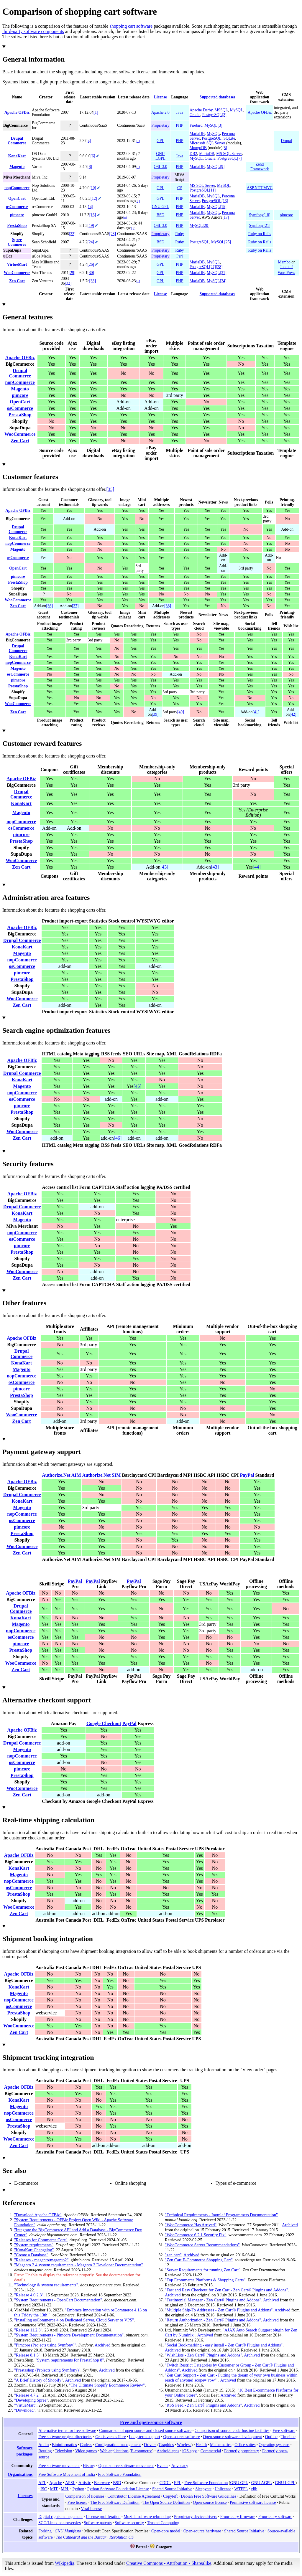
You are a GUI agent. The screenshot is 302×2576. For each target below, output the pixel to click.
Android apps (168, 2450)
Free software (284, 2430)
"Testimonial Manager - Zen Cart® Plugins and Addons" (213, 2300)
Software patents (97, 2522)
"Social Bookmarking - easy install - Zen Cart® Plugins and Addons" (224, 2345)
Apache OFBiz (16, 112)
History (89, 2465)
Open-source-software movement (126, 2465)
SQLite (229, 138)
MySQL (236, 110)
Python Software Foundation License (118, 2488)
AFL (42, 2482)
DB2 (193, 153)
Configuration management (118, 2444)
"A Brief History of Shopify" (38, 2380)
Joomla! (286, 267)
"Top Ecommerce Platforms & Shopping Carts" (205, 2280)
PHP (179, 125)
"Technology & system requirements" (46, 2285)
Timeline (288, 2436)
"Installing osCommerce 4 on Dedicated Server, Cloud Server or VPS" (74, 2320)
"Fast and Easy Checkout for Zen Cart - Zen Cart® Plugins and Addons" (226, 2290)
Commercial (211, 2450)
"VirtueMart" (25, 2405)
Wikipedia (64, 2563)
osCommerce (17, 206)
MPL (65, 2488)
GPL (160, 140)
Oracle (195, 115)
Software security (129, 2522)
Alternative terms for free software (67, 2430)
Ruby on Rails (259, 234)
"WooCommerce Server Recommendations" (202, 2244)
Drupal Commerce (17, 140)
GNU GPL (160, 206)
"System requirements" (33, 2244)
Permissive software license (253, 2502)
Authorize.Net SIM (101, 1475)
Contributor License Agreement (133, 2496)
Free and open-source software (151, 2422)
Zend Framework (259, 166)
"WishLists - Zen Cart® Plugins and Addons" (203, 2355)
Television (63, 2450)
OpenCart (17, 198)
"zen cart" (173, 2254)
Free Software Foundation (119, 2474)
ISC (43, 2488)
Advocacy (179, 2465)
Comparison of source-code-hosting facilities (232, 2430)
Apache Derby (201, 110)
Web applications (114, 2450)
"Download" (24, 2410)
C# (179, 188)
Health (201, 2444)
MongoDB (198, 148)
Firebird (196, 125)
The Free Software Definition (115, 2502)
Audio (43, 2444)
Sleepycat (203, 2488)
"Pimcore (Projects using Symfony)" (45, 2345)
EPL (177, 2482)
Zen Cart (17, 281)
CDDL (165, 2482)
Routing (45, 2450)
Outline (271, 2436)
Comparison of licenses (84, 2496)
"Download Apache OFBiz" (37, 2214)
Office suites (244, 2444)
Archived (103, 2345)
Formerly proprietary (241, 2450)
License (160, 97)
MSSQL (221, 110)
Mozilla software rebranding (147, 2516)
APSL (70, 2482)
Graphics (166, 2444)
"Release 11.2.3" (28, 2330)
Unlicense (223, 2488)
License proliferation (103, 2516)
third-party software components (33, 31)
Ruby (179, 234)
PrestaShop (17, 225)
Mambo (284, 262)
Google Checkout (103, 1723)
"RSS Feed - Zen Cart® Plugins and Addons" (203, 2405)
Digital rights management (60, 2516)
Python (78, 2488)
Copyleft (170, 2496)
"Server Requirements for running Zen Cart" (202, 2270)
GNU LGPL (160, 156)
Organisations (20, 2474)
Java (179, 112)
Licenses (25, 2495)
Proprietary (160, 125)
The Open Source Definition (166, 2502)
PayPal (247, 1475)
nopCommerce (16, 188)
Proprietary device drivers (195, 2516)
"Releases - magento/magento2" (41, 2259)
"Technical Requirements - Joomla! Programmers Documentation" (221, 2214)
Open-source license (210, 2502)
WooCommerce (17, 272)
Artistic (84, 2482)
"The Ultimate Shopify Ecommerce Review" (107, 2385)
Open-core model (165, 2531)
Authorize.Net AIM (61, 1475)
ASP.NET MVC (260, 188)
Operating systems (274, 2444)
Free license (78, 2502)
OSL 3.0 (160, 166)
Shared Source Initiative (172, 2488)
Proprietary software (275, 2516)
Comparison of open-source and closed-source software (145, 2430)
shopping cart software (130, 26)
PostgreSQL (212, 115)
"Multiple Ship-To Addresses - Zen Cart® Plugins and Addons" (219, 2310)
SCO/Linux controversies (59, 2522)
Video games (86, 2450)
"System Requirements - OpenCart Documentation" (58, 2300)
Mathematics (221, 2444)
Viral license (91, 2508)
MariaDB (197, 133)
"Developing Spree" (31, 2400)
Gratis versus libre (110, 2436)
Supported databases (217, 97)
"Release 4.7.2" (27, 2395)
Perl (179, 256)
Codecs (86, 2444)
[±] (138, 141)
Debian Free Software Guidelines (208, 2496)
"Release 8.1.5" (27, 2355)
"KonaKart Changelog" (34, 2249)
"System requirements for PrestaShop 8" (69, 2360)
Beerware (102, 2482)
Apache (55, 2482)
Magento (16, 166)
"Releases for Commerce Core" (41, 2239)
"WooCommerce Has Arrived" (190, 2224)
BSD (160, 215)
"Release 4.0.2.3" (29, 2295)
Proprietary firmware (237, 2516)
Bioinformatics (64, 2444)
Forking (45, 2531)
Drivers (150, 2444)
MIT (54, 2488)
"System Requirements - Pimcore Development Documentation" (69, 2335)
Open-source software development (232, 2436)
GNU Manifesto (68, 2531)
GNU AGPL (261, 2482)
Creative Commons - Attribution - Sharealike (168, 2563)
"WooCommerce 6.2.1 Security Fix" (195, 2234)
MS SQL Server (229, 153)
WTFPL (241, 2488)
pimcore (17, 215)
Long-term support (144, 2436)
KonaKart (17, 156)
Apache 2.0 (160, 112)
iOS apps (189, 2450)
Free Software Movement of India (66, 2474)
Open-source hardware (202, 2531)
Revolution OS (121, 2537)
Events (162, 2465)
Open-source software (181, 2436)
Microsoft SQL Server (207, 143)
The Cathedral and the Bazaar (81, 2537)
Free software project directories (65, 2436)
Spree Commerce (17, 242)
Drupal (286, 140)
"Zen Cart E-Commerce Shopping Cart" (199, 2259)
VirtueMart (17, 264)
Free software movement (59, 2465)
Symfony (256, 215)
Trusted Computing (163, 2522)
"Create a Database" (31, 2254)
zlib (254, 2488)
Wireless (184, 2444)
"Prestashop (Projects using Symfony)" (47, 2370)
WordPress (286, 272)
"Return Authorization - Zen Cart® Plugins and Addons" (213, 2320)
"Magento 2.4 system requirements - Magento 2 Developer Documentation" (78, 2265)
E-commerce (141, 2450)
